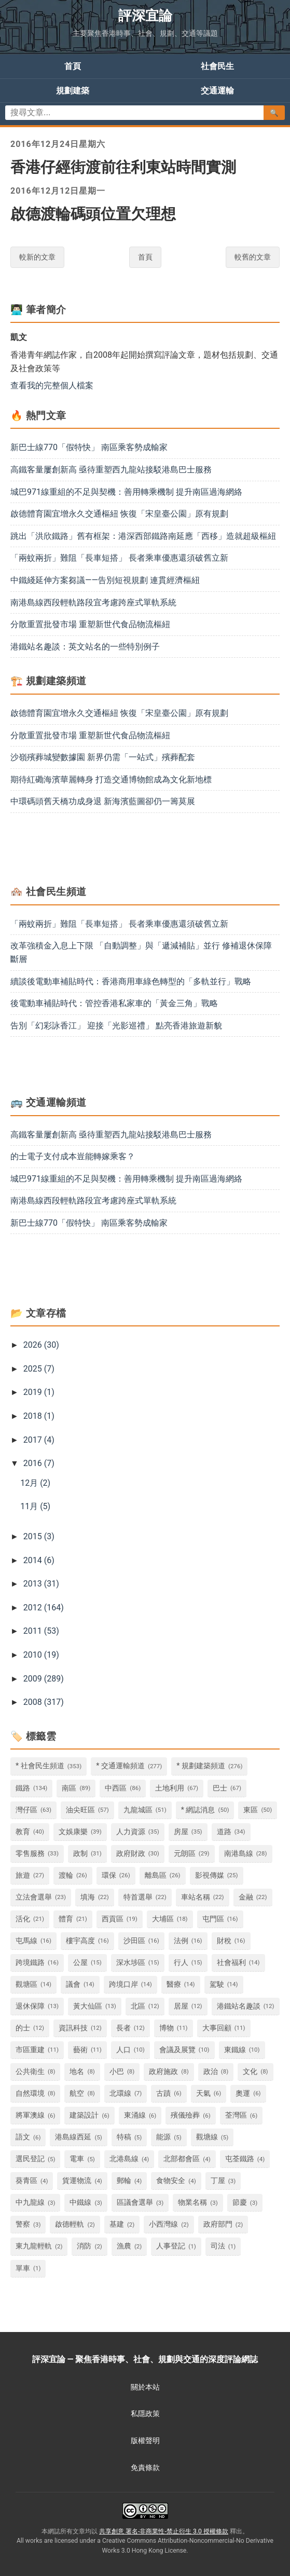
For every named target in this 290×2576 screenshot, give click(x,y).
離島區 (156, 1875)
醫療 (174, 1984)
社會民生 (217, 66)
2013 (41, 1584)
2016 (38, 1463)
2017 (38, 1440)
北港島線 (124, 2158)
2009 (43, 1679)
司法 (218, 2246)
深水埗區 (130, 1962)
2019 (38, 1392)
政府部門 (217, 2224)
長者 (123, 2028)
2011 (41, 1631)
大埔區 (163, 1919)
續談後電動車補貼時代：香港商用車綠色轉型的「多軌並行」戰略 (130, 981)
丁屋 (218, 2180)
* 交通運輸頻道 (120, 1765)
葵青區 (26, 2180)
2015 (38, 1536)
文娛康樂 (73, 1831)
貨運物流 (76, 2180)
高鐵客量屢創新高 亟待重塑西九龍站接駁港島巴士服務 (111, 469)
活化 (23, 1919)
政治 (210, 2071)
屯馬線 (26, 1940)
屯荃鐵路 (239, 2158)
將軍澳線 (30, 2115)
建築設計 (84, 2115)
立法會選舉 (34, 1897)
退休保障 (30, 2006)
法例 (181, 1940)
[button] (16, 1344)
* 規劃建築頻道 (200, 1765)
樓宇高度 (80, 1940)
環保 (109, 1875)
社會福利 (231, 1962)
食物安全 (170, 2180)
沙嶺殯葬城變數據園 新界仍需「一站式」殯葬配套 (102, 757)
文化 (250, 2071)
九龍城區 (138, 1810)
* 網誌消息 (198, 1810)
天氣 (203, 2093)
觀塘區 (26, 1984)
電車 (77, 2158)
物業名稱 (192, 2202)
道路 (224, 1831)
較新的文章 (37, 257)
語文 (23, 2137)
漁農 (124, 2246)
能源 (163, 2137)
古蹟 (163, 2093)
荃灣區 (236, 2115)
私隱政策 (145, 2413)
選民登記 (30, 2158)
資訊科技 (73, 2028)
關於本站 (145, 2387)
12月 (35, 1483)
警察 (23, 2224)
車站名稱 (195, 1897)
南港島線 (238, 1853)
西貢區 (112, 1919)
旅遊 (23, 1875)
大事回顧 (216, 2028)
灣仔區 (26, 1810)
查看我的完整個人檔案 (51, 385)
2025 (38, 1369)
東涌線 (135, 2115)
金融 (246, 1897)
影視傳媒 (209, 1875)
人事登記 (170, 2246)
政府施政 (163, 2071)
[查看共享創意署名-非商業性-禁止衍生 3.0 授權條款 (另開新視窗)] (145, 2511)
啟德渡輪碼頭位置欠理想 (93, 214)
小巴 (116, 2071)
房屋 (181, 1831)
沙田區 (134, 1940)
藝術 (80, 2049)
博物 (166, 2028)
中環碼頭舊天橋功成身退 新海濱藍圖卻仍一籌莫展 (102, 801)
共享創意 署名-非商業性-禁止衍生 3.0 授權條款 (163, 2531)
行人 (181, 1962)
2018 (38, 1416)
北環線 (120, 2093)
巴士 (220, 1788)
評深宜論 (145, 15)
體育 (66, 1919)
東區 (250, 1810)
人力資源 (130, 1831)
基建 (116, 2224)
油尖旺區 (80, 1810)
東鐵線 (235, 2049)
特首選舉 (138, 1897)
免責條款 (145, 2467)
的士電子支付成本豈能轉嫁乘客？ (72, 1156)
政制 (80, 1853)
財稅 (224, 1940)
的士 (23, 2028)
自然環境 (30, 2093)
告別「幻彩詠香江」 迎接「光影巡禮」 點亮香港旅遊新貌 (116, 1026)
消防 (84, 2246)
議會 (73, 1984)
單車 (23, 2268)
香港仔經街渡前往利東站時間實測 (123, 167)
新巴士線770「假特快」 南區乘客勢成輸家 (89, 447)
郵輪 (124, 2180)
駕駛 (217, 1984)
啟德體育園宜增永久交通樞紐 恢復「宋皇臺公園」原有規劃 (119, 514)
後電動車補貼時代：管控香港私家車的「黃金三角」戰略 (114, 1003)
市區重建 (30, 2049)
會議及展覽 (177, 2049)
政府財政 (130, 1853)
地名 (77, 2071)
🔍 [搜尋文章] (274, 113)
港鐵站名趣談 (238, 2006)
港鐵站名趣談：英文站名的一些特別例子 (85, 647)
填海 (87, 1897)
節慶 (239, 2202)
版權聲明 (145, 2440)
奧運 (243, 2093)
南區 (69, 1788)
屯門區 (213, 1919)
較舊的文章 (252, 257)
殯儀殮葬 (185, 2115)
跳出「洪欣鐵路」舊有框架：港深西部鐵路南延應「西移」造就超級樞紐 (143, 536)
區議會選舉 (135, 2202)
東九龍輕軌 (34, 2246)
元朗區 (185, 1853)
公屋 (80, 1962)
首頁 (72, 66)
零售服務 (30, 1853)
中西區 (116, 1788)
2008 (43, 1702)
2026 (41, 1345)
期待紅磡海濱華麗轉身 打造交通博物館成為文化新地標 (111, 779)
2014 (38, 1560)
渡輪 (66, 1875)
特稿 (124, 2137)
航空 (77, 2093)
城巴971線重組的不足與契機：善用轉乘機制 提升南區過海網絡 (126, 492)
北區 (138, 2006)
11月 (35, 1506)
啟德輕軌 (69, 2224)
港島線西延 (73, 2137)
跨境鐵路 (30, 1962)
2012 (43, 1607)
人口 (123, 2049)
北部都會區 (181, 2158)
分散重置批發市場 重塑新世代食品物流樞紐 (90, 624)
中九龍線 (30, 2202)
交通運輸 (217, 91)
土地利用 (169, 1788)
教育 (23, 1831)
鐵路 (23, 1788)
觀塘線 (207, 2137)
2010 (41, 1655)
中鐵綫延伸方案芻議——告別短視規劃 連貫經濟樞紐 (105, 580)
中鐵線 (80, 2202)
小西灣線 (163, 2224)
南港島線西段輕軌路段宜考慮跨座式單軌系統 (93, 602)
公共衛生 (30, 2071)
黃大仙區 (87, 2006)
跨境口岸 (123, 1984)
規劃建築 (72, 91)
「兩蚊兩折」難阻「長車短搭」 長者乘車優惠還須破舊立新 (119, 558)
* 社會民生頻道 (40, 1765)
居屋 (181, 2006)
